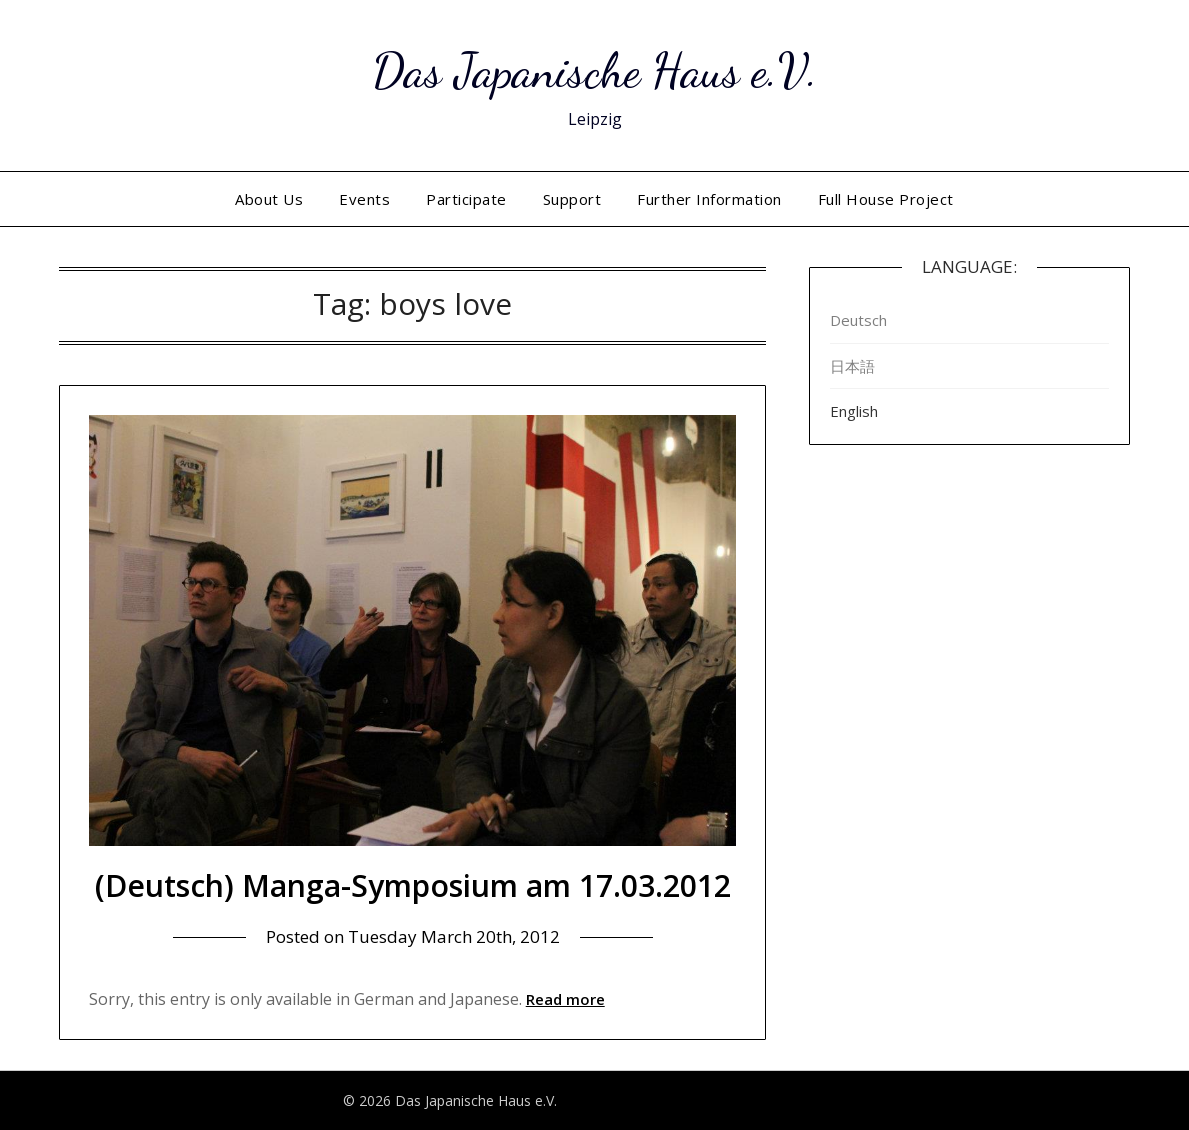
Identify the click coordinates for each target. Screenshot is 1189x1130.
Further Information (709, 199)
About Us (269, 199)
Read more (565, 999)
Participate (466, 199)
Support (572, 199)
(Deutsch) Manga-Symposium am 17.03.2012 (413, 885)
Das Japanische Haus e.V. (595, 70)
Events (364, 199)
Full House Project (886, 199)
